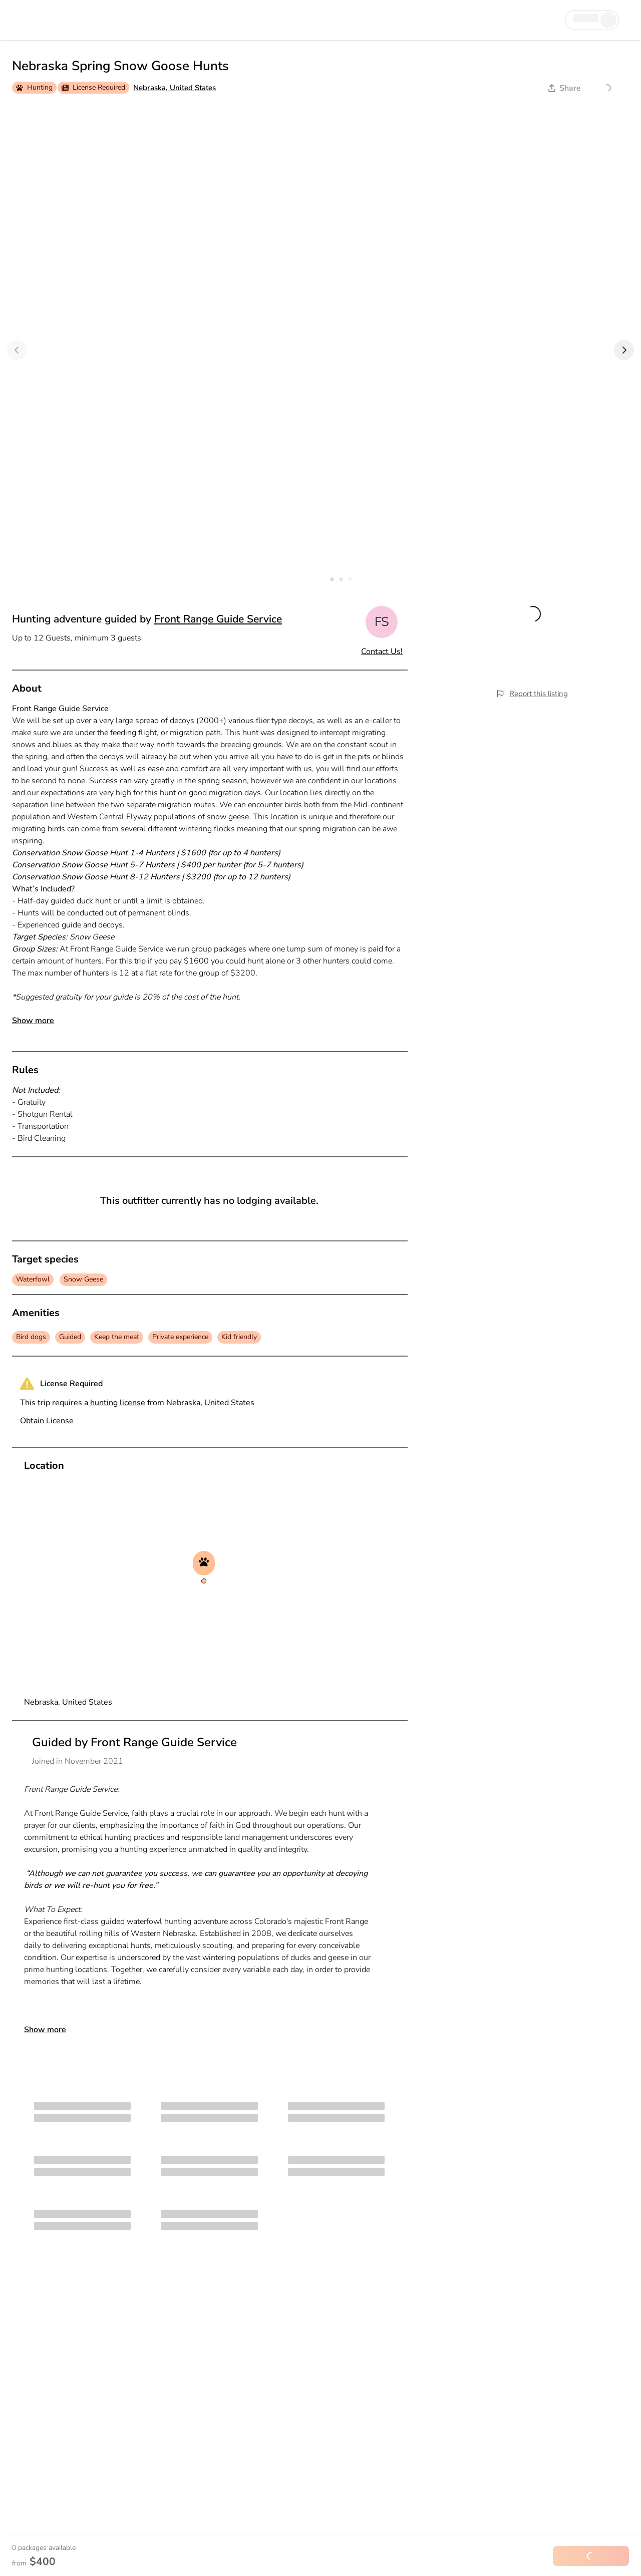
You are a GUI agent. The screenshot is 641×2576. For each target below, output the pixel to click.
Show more (33, 1020)
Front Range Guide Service (218, 619)
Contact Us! (382, 651)
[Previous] (17, 350)
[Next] (624, 350)
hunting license (117, 1402)
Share (564, 88)
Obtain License (47, 1420)
